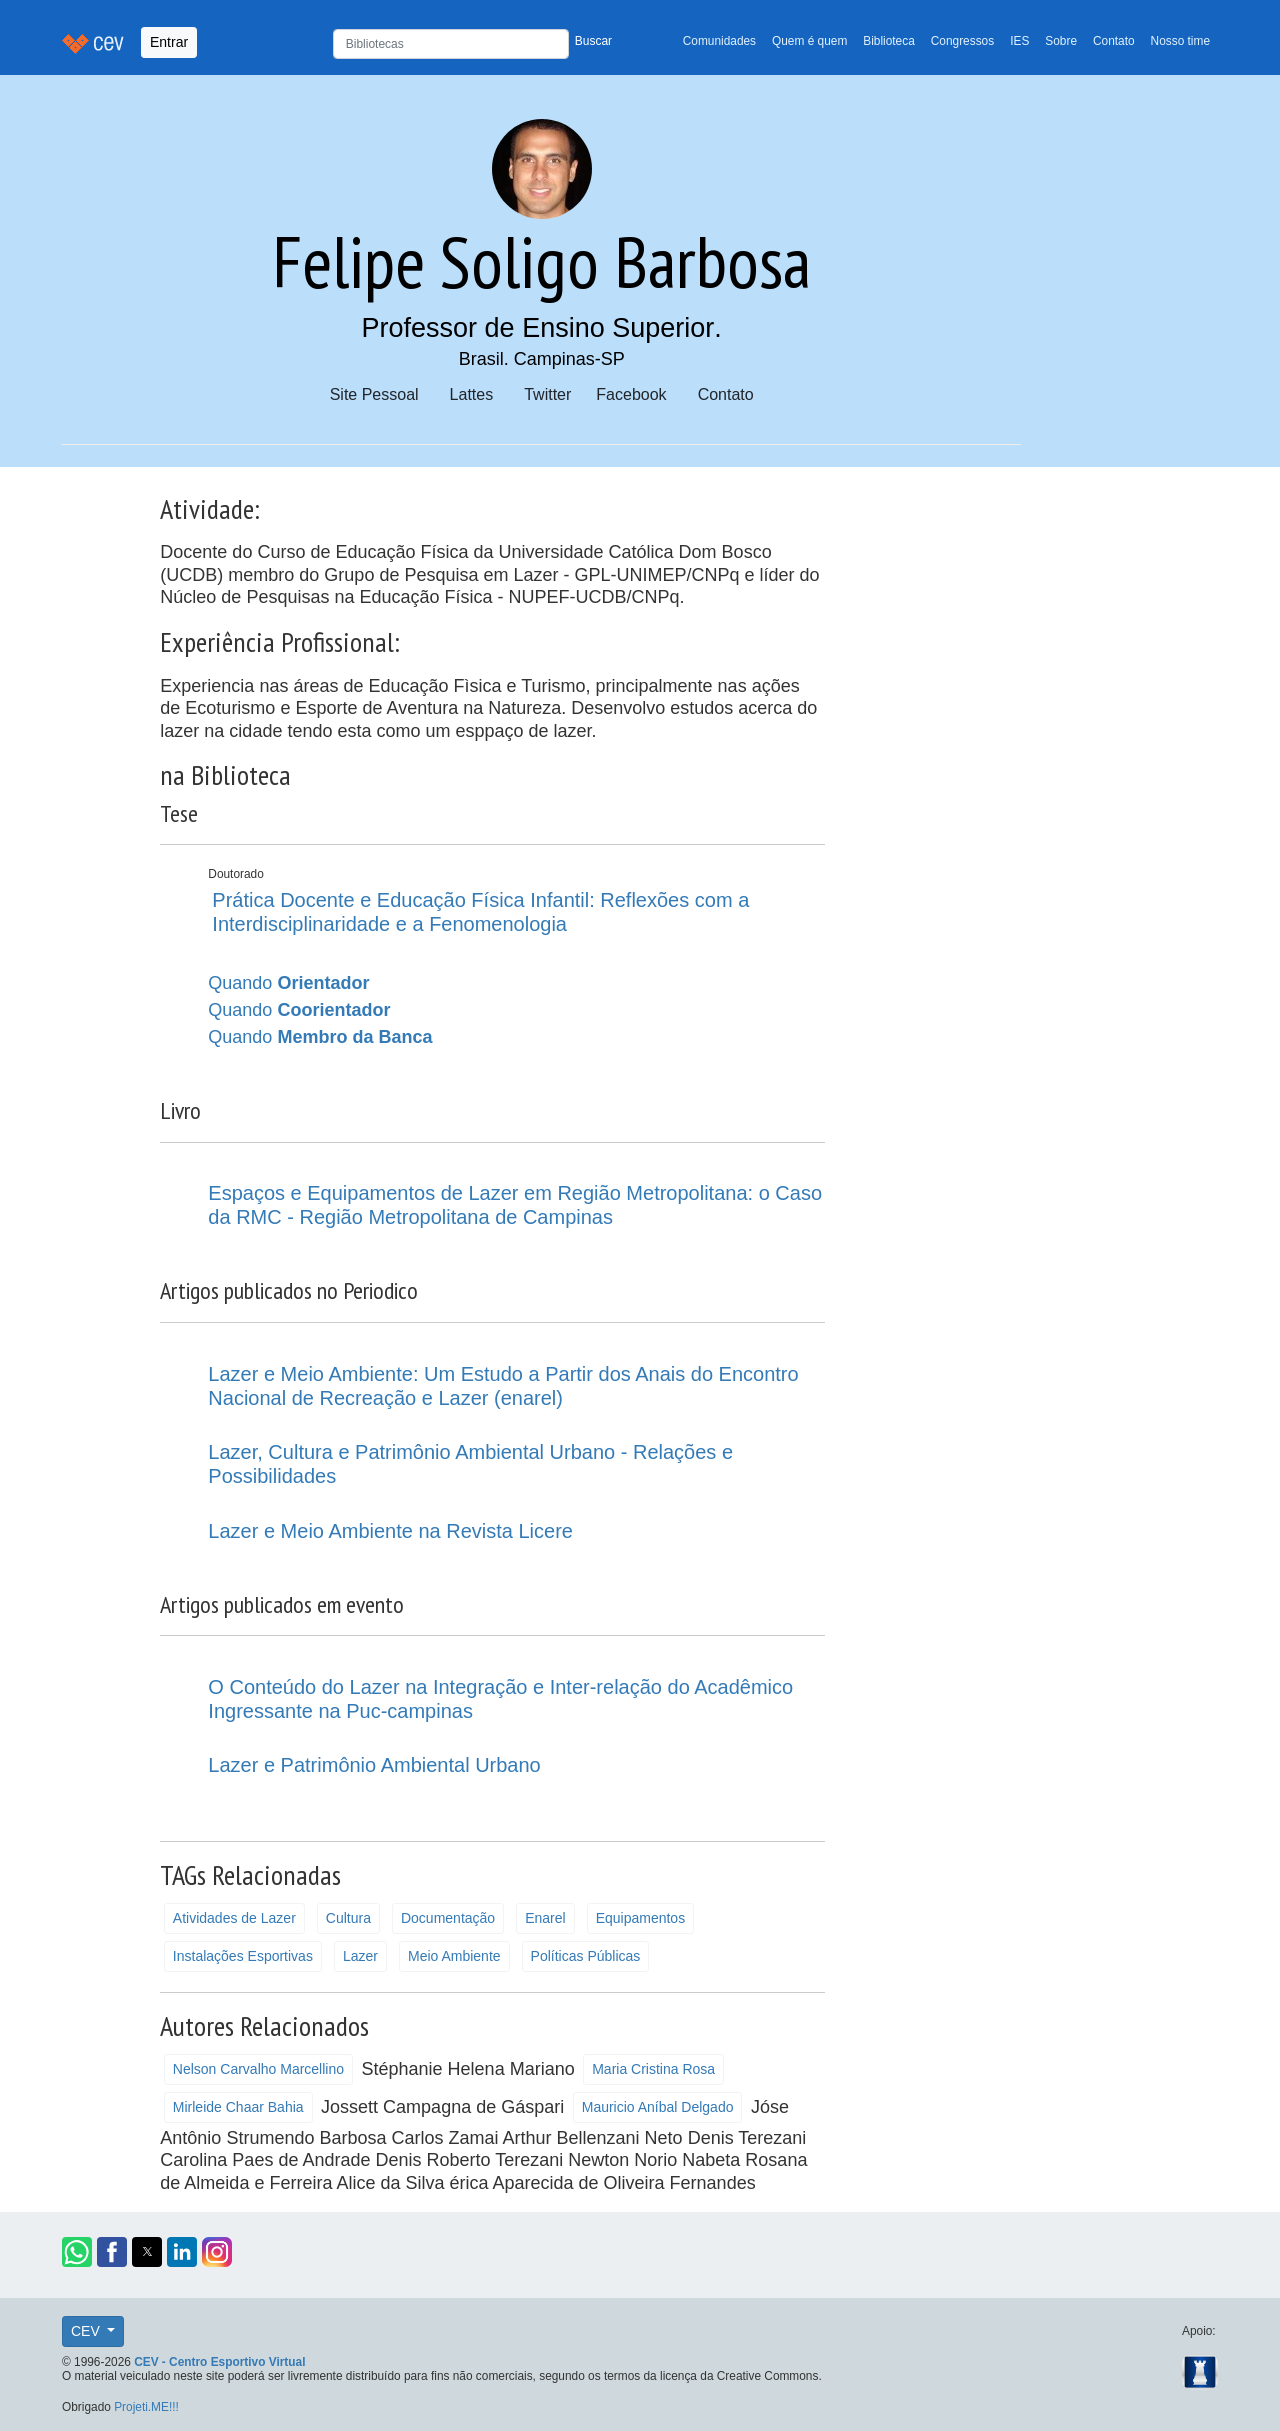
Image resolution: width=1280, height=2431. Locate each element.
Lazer (360, 1956)
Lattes (472, 394)
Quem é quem (809, 41)
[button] (77, 2252)
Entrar (169, 42)
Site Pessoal (374, 394)
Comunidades (719, 41)
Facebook (631, 394)
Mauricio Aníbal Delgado (658, 2107)
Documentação (448, 1918)
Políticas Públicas (586, 1956)
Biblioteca (889, 41)
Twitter (547, 394)
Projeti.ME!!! (146, 2407)
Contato (1114, 41)
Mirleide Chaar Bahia (238, 2107)
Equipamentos (641, 1918)
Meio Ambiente (454, 1956)
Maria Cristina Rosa (653, 2069)
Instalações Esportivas (243, 1956)
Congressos (962, 41)
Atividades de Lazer (234, 1918)
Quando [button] (288, 983)
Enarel (545, 1918)
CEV (87, 2331)
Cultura (348, 1918)
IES (1019, 41)
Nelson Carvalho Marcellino (258, 2069)
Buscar (593, 41)
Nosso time (1180, 41)
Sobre (1061, 41)
